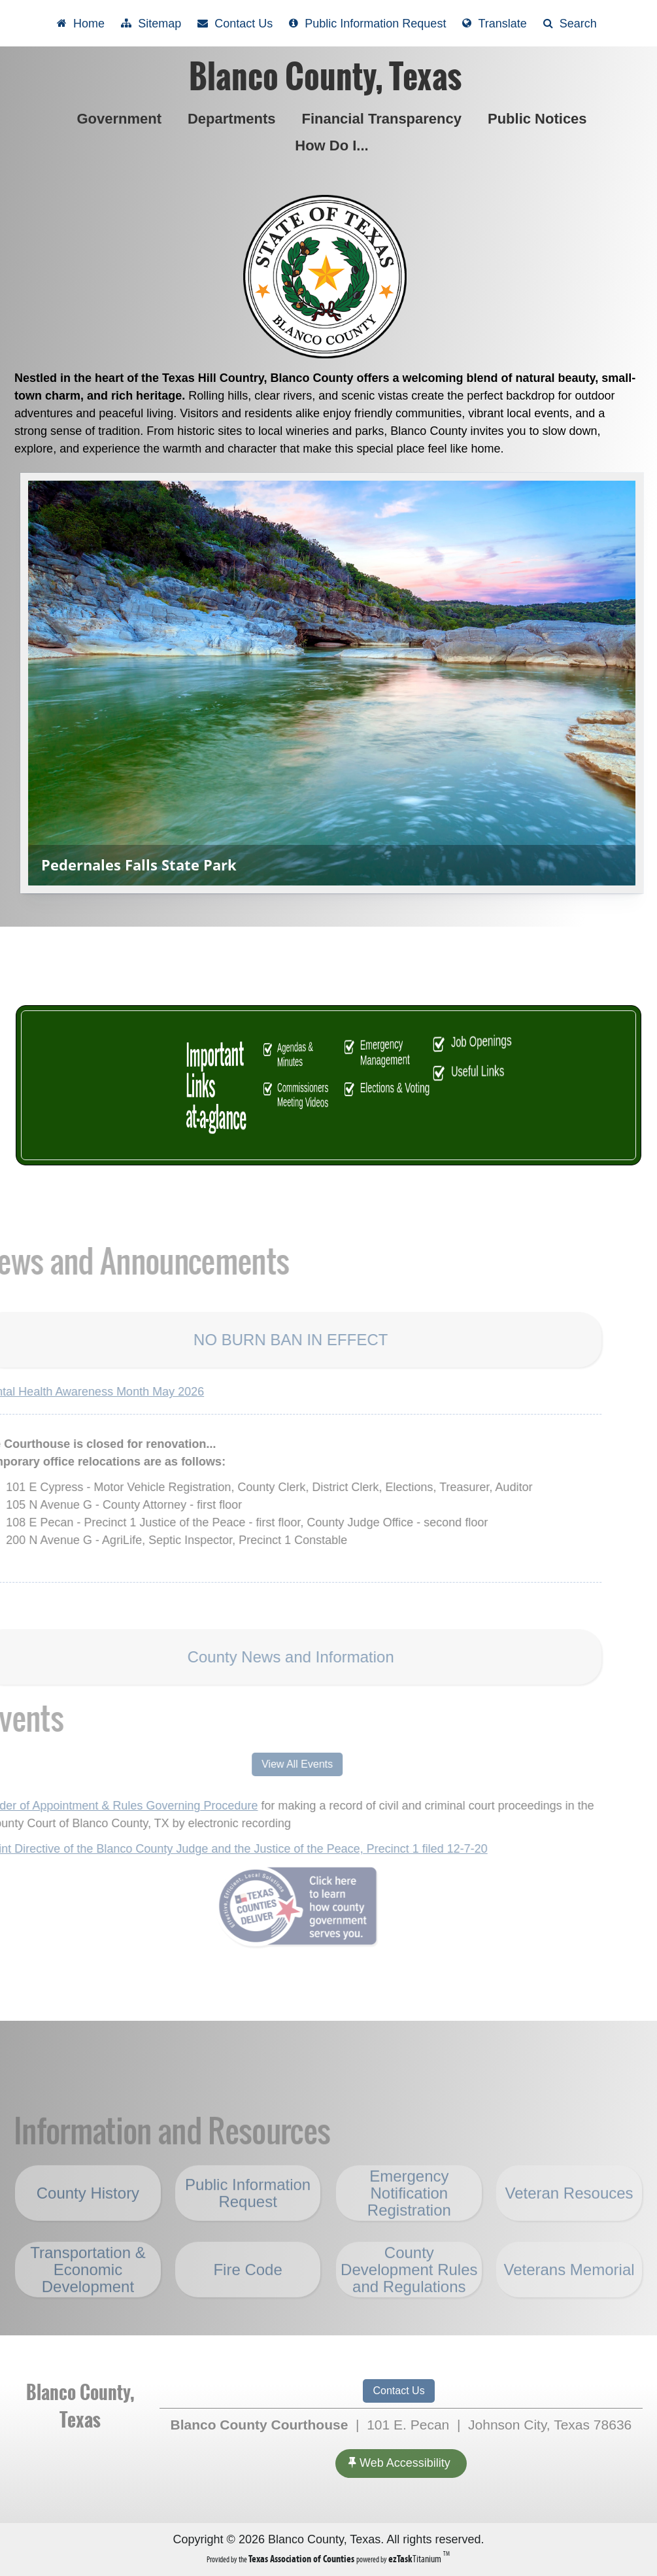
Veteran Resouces (569, 2221)
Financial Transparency (381, 119)
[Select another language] (494, 23)
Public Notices (540, 119)
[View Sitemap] (151, 23)
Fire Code (247, 2298)
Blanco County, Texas (325, 77)
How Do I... (334, 145)
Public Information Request (248, 2221)
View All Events (268, 1764)
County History (88, 2221)
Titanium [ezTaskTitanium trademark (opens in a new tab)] (415, 2558)
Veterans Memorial (568, 2298)
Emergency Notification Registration (409, 2221)
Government (121, 119)
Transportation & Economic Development (88, 2298)
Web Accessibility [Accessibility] (399, 2462)
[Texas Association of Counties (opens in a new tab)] (302, 2558)
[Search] (570, 23)
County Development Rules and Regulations (409, 2298)
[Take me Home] (80, 23)
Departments (234, 119)
